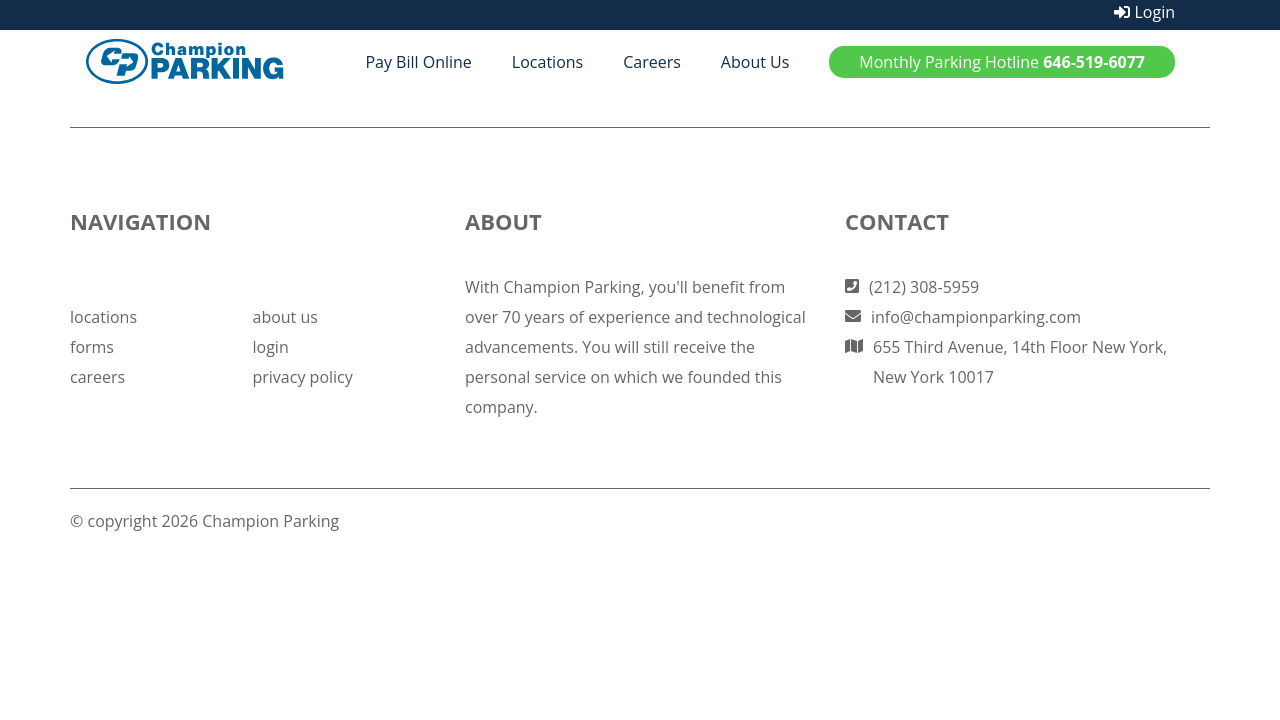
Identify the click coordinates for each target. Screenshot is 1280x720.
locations (103, 317)
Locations (547, 62)
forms (92, 347)
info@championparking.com (976, 317)
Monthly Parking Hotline (1002, 62)
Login (1144, 12)
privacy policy (303, 377)
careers (97, 377)
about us (285, 317)
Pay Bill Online (418, 62)
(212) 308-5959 (924, 287)
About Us (755, 62)
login (271, 347)
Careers (652, 62)
